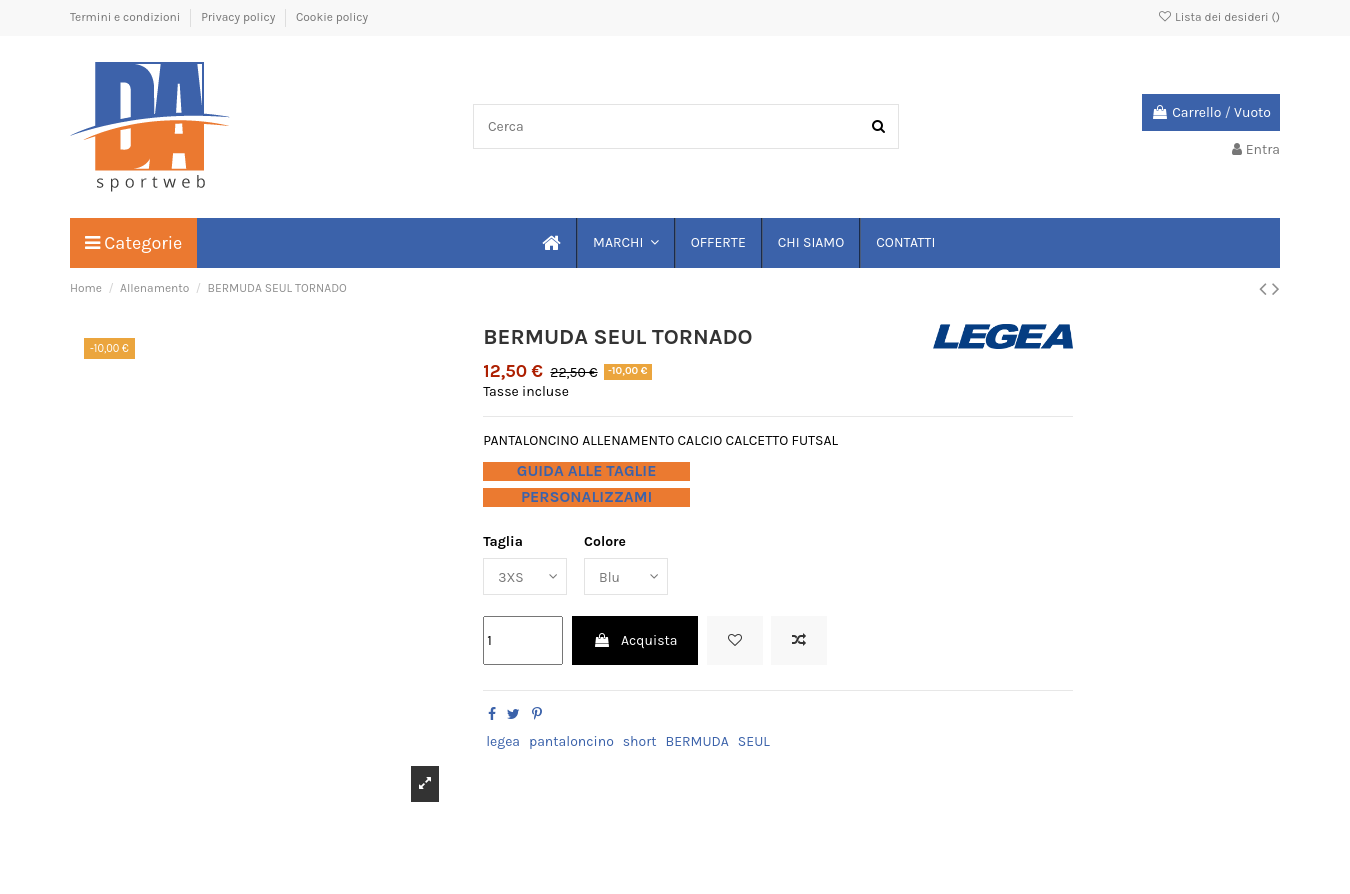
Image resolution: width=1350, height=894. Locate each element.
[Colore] (627, 576)
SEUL (754, 741)
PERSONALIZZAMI (586, 497)
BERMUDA (696, 741)
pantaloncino (571, 741)
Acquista (635, 640)
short (640, 741)
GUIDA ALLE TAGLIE (587, 471)
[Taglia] (525, 576)
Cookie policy (332, 17)
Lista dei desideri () (1218, 17)
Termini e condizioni (126, 17)
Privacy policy (239, 17)
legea (503, 741)
